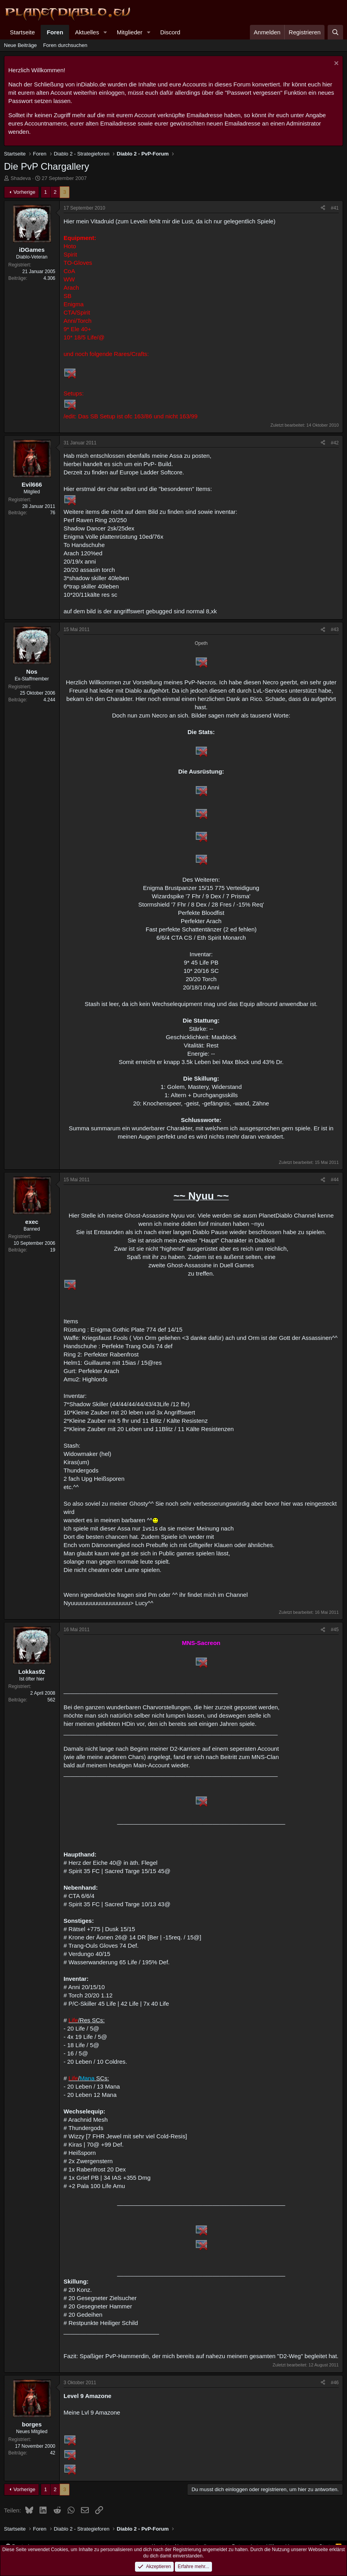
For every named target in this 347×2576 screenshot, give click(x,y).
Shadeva (21, 178)
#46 (335, 2382)
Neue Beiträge (20, 45)
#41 (335, 208)
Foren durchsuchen (65, 45)
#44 (335, 1179)
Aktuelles (87, 32)
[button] (105, 32)
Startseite (22, 32)
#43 (335, 629)
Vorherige (24, 192)
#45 (335, 1629)
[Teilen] (323, 208)
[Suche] (335, 32)
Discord (170, 32)
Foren (55, 32)
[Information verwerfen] (335, 64)
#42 (335, 443)
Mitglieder (130, 32)
